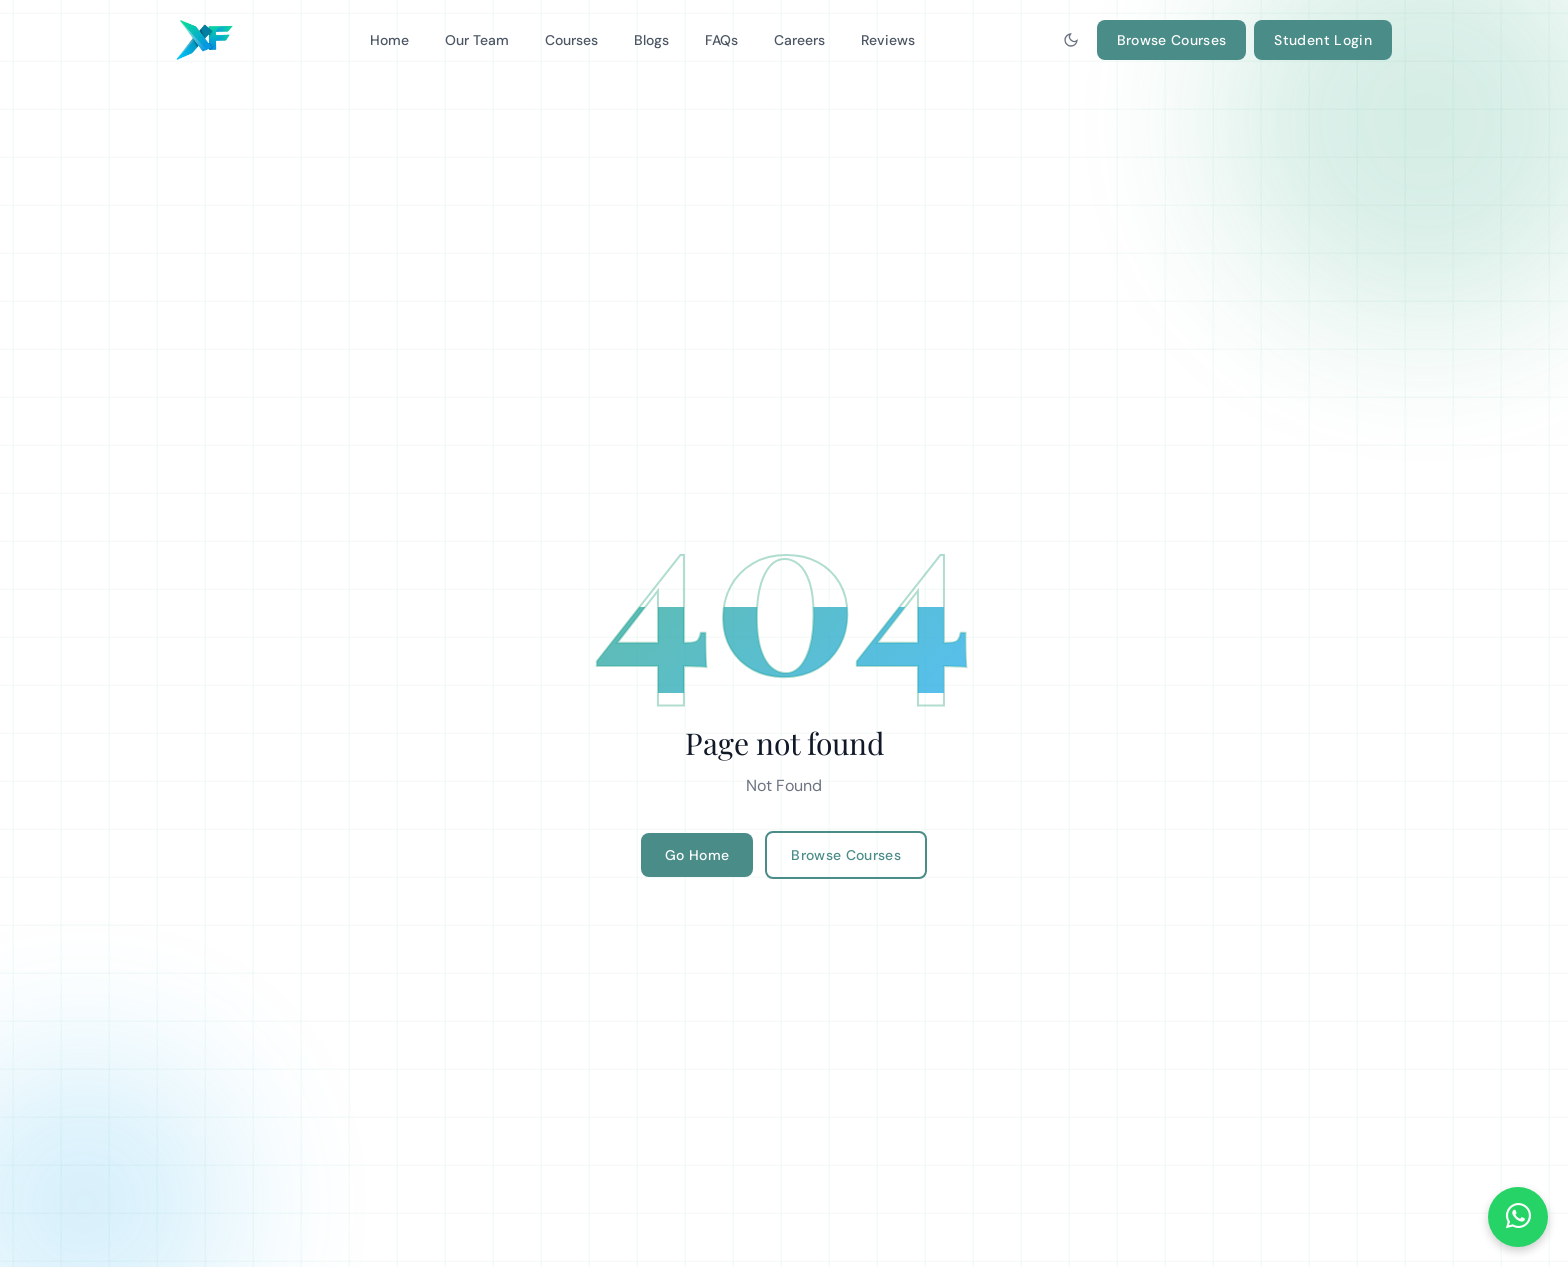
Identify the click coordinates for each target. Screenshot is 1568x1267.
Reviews (888, 40)
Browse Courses (1172, 40)
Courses (571, 40)
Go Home (697, 855)
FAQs (721, 40)
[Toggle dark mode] (1071, 40)
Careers (799, 40)
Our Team (477, 40)
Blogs (651, 40)
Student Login (1323, 40)
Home (389, 40)
